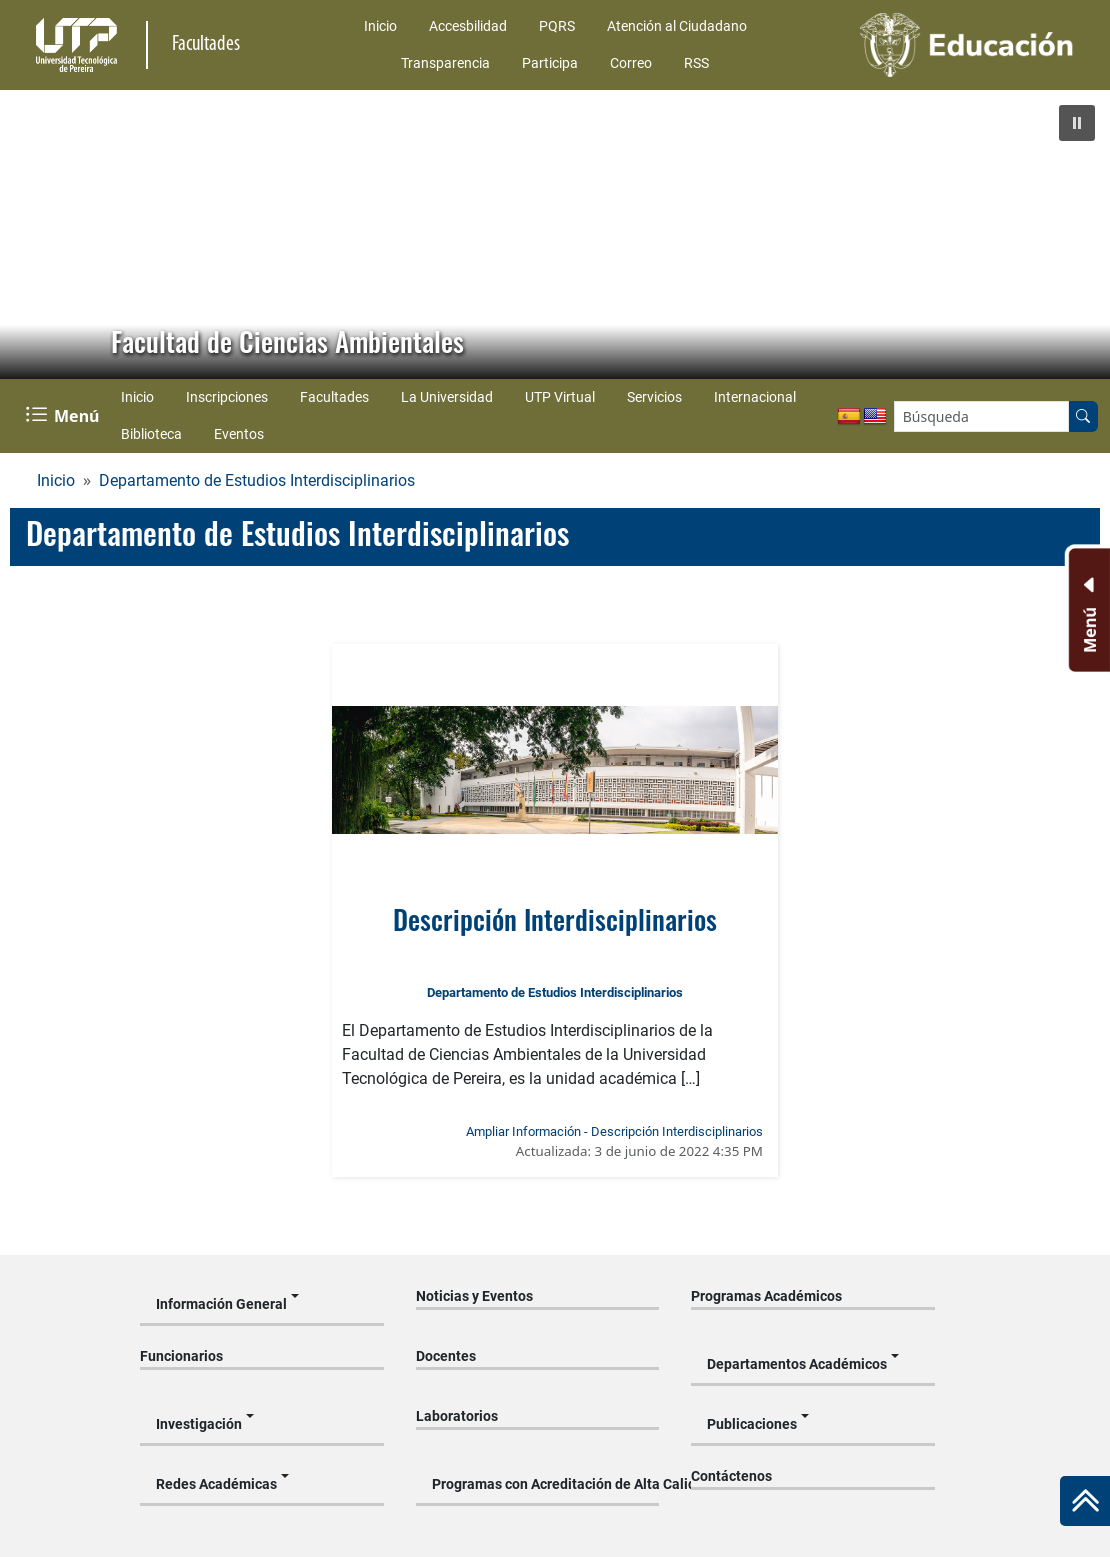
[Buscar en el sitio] (1083, 416)
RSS (696, 63)
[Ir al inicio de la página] (1085, 1501)
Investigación (199, 1424)
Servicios (654, 397)
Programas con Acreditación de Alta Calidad (546, 1484)
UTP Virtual (560, 397)
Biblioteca (151, 434)
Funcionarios (181, 1356)
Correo (631, 63)
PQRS (557, 26)
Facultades (334, 397)
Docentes (446, 1356)
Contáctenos (731, 1476)
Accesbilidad (468, 26)
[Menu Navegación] (64, 416)
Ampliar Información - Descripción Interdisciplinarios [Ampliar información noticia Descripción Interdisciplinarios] (614, 1131)
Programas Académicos (766, 1296)
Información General (221, 1304)
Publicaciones (752, 1424)
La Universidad (447, 397)
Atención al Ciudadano (677, 26)
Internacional (755, 397)
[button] (1077, 123)
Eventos (239, 434)
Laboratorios (457, 1416)
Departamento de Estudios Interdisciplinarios (257, 480)
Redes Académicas (216, 1484)
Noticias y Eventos (474, 1296)
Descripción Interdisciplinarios (555, 918)
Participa (550, 63)
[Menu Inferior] (1087, 610)
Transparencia (445, 63)
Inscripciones (227, 397)
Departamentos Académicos (797, 1364)
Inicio (380, 26)
